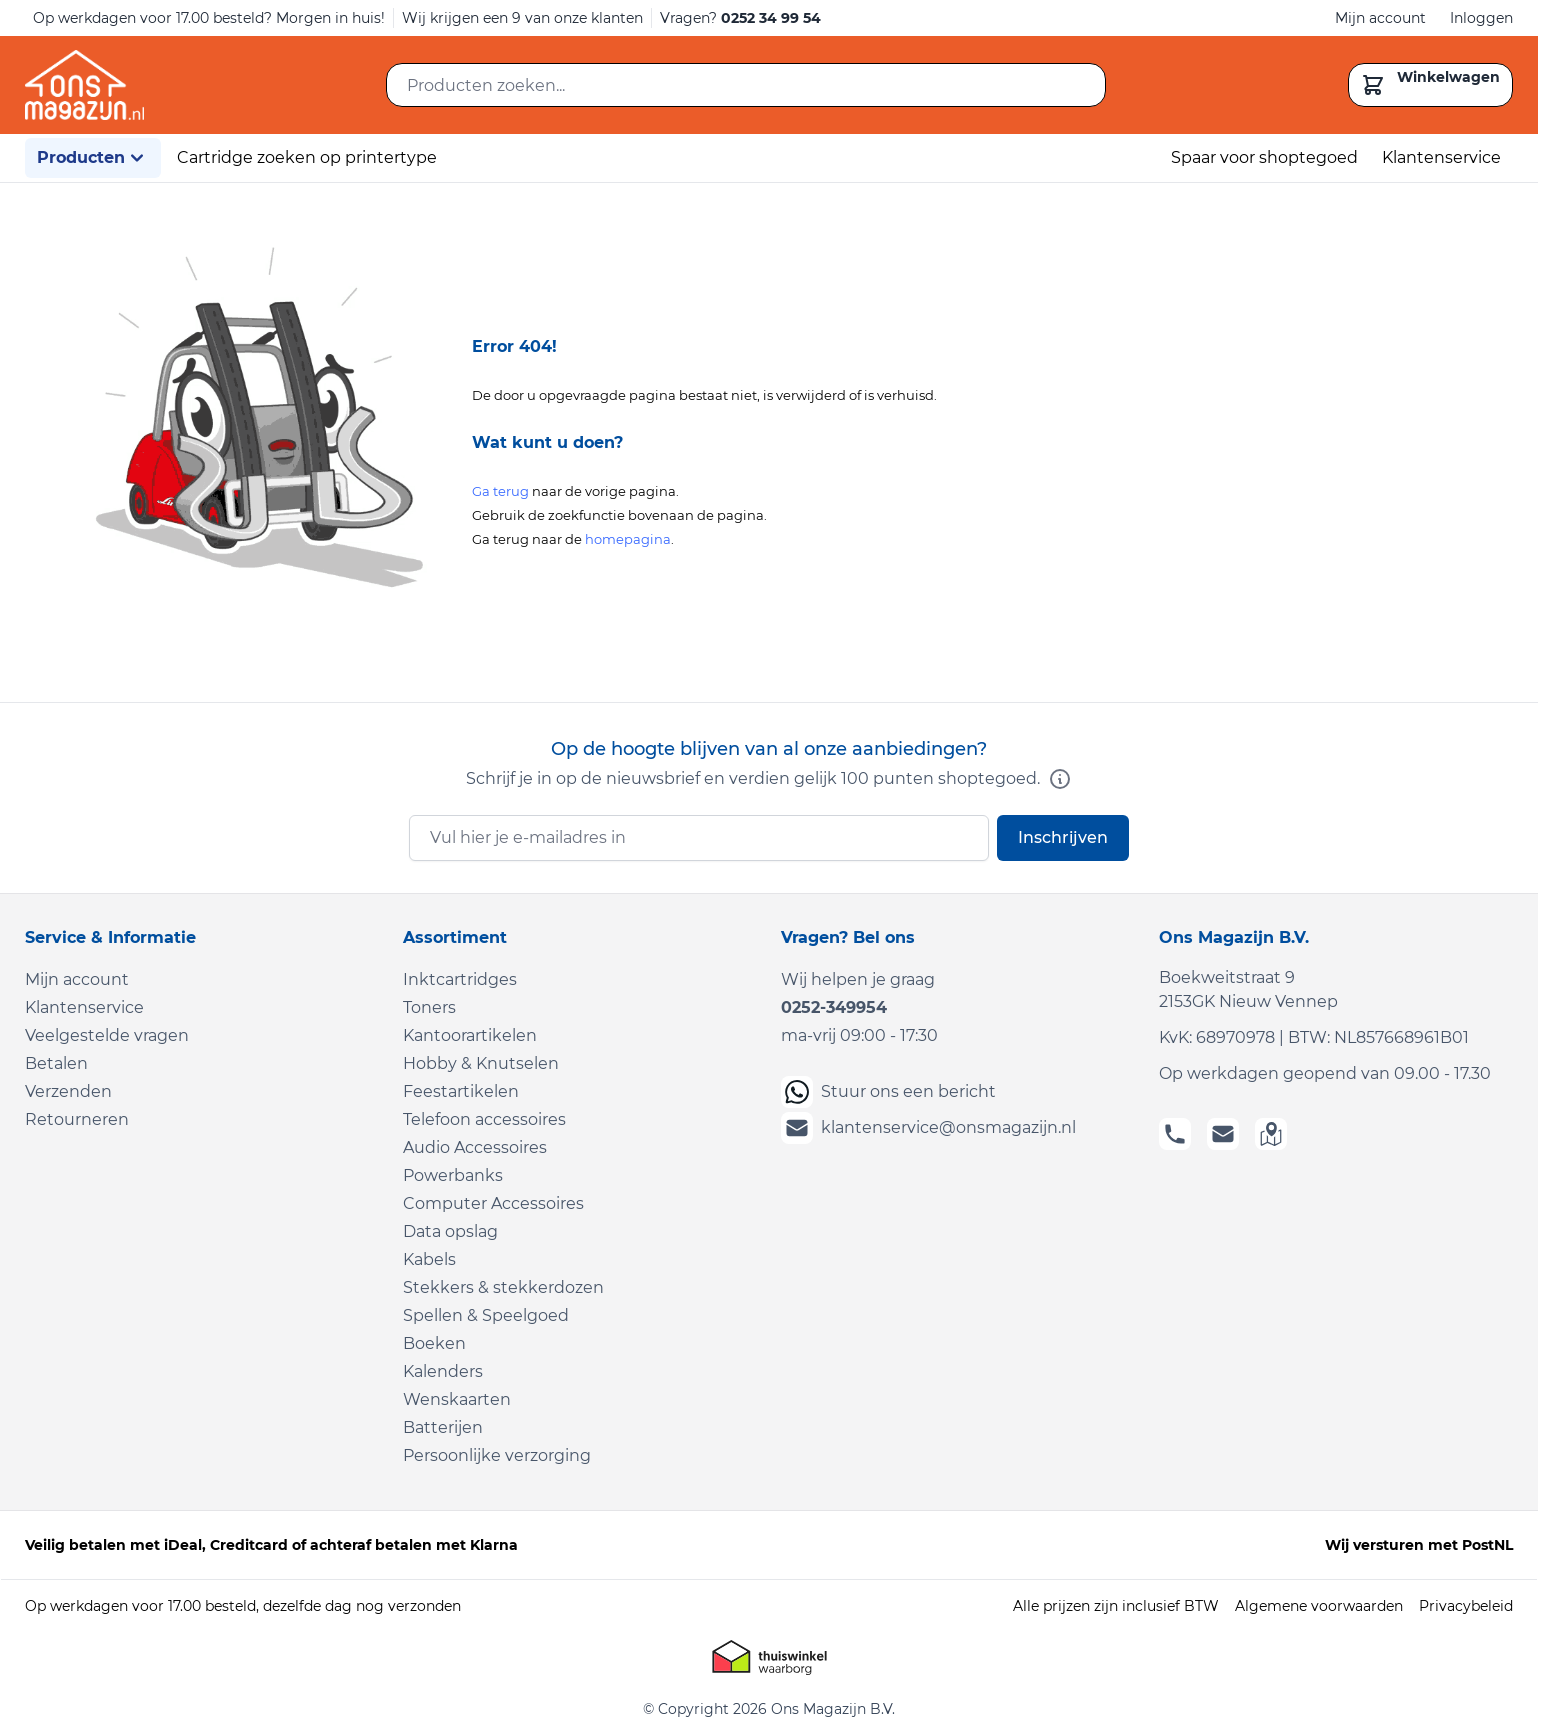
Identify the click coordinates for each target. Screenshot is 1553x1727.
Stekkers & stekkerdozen (503, 1287)
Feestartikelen (461, 1091)
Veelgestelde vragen (107, 1035)
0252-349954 (834, 1007)
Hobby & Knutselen (481, 1063)
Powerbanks (453, 1175)
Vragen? (740, 18)
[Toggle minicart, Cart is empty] (1430, 85)
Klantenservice (1441, 157)
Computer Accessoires (493, 1203)
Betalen (56, 1063)
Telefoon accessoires (484, 1119)
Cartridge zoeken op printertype (307, 157)
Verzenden (68, 1091)
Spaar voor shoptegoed (1264, 157)
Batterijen (443, 1427)
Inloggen (1481, 18)
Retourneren (77, 1119)
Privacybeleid (1466, 1606)
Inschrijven (1063, 837)
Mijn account (1380, 18)
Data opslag (450, 1231)
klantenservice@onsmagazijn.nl (928, 1128)
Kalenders (443, 1371)
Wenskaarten (457, 1399)
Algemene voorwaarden (1319, 1606)
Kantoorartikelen (470, 1035)
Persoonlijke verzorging (497, 1455)
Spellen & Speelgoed (486, 1315)
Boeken (434, 1343)
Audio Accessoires (475, 1147)
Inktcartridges (460, 979)
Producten (93, 158)
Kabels (429, 1259)
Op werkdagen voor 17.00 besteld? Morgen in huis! (209, 18)
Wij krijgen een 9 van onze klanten (522, 18)
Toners (429, 1007)
